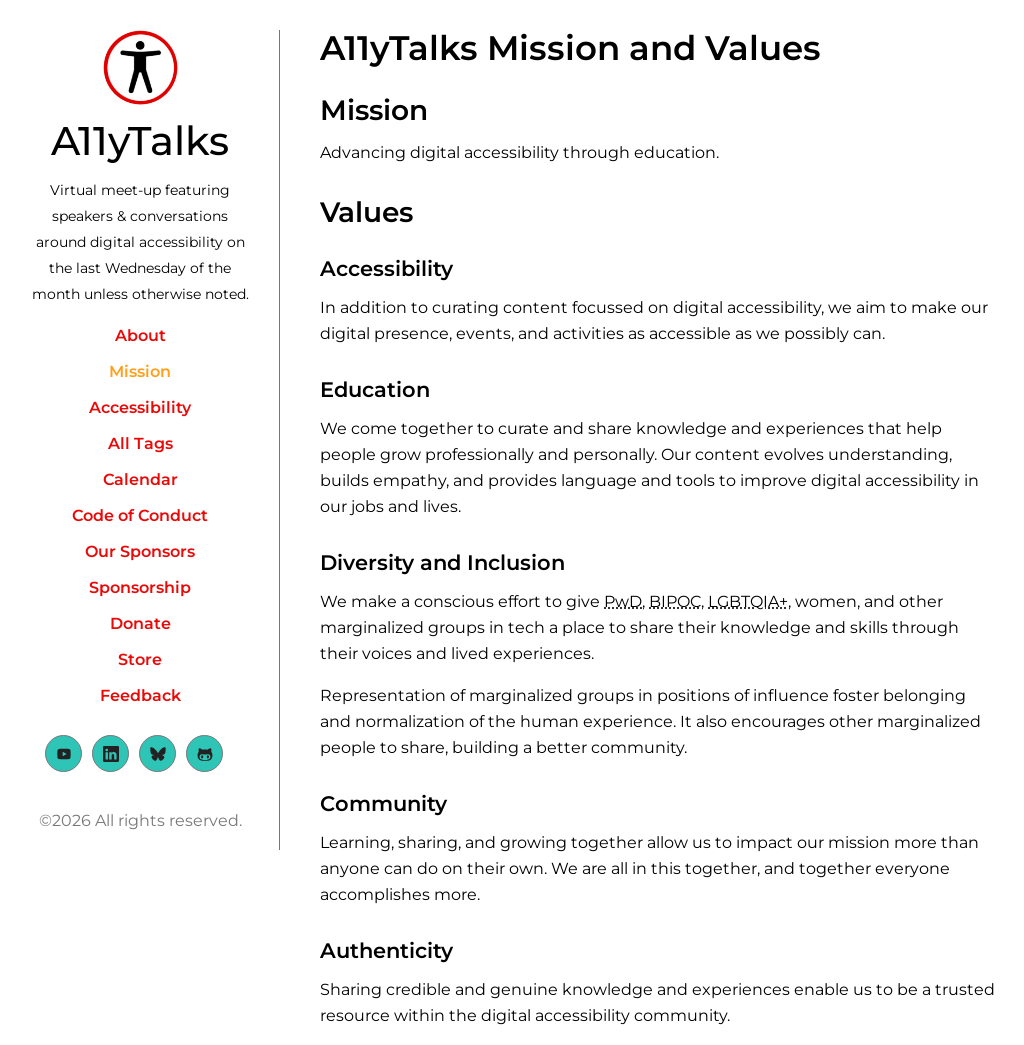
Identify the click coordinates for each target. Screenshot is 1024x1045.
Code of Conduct (140, 515)
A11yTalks (140, 140)
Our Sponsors (140, 551)
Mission (140, 371)
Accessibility (140, 407)
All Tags (140, 443)
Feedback (140, 695)
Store (140, 659)
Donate (140, 623)
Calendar (140, 479)
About (140, 335)
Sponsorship (140, 587)
